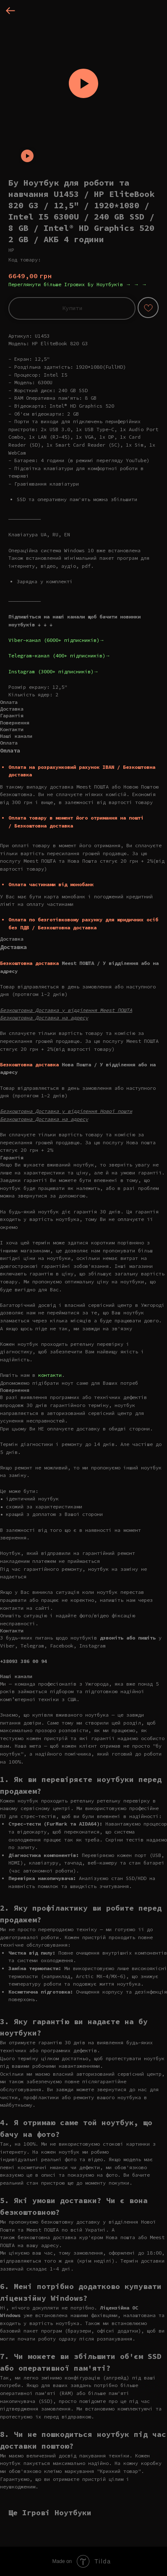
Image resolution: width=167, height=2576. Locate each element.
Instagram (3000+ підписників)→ (53, 671)
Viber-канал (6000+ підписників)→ (56, 640)
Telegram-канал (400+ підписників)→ (59, 655)
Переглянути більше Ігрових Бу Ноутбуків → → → (77, 284)
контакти (50, 1375)
